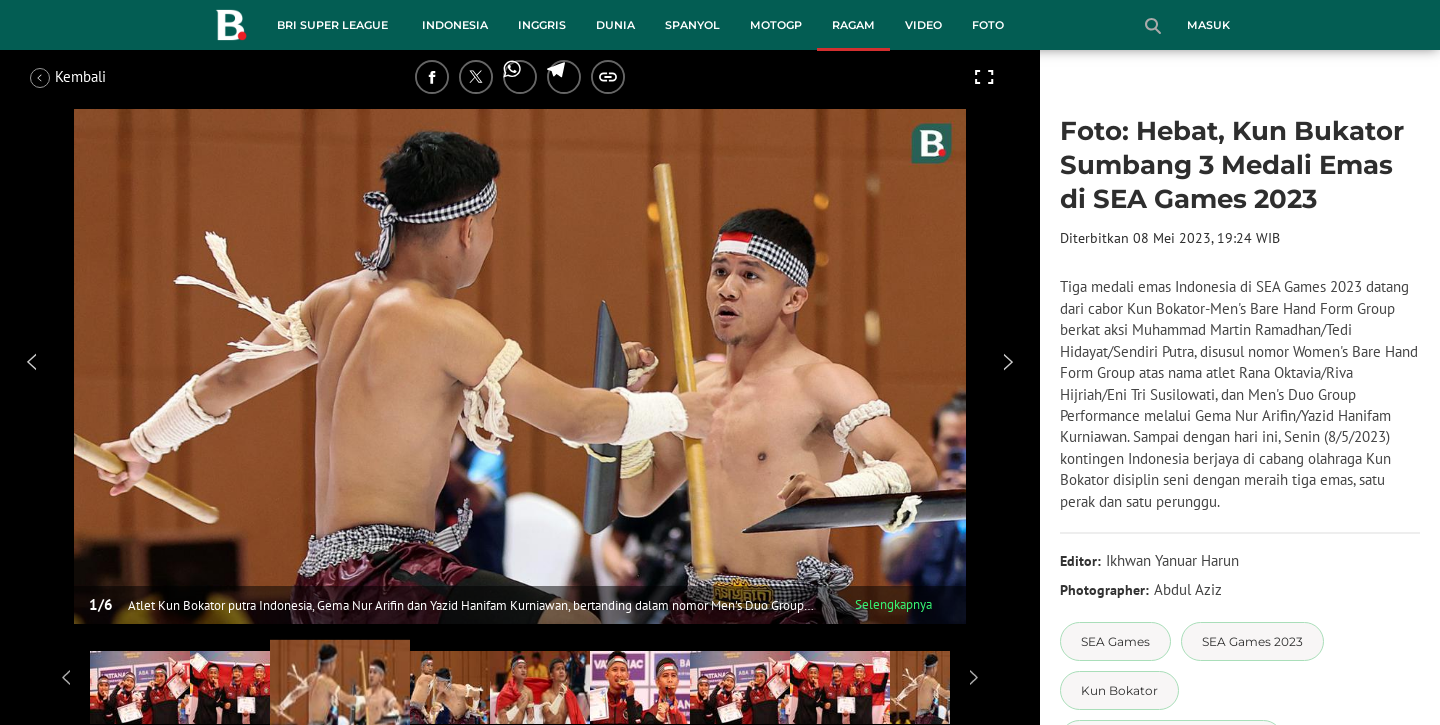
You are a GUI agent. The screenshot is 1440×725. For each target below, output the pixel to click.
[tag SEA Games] (1115, 641)
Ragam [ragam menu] (853, 25)
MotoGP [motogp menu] (776, 25)
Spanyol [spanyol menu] (692, 25)
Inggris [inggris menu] (542, 25)
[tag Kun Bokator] (1119, 690)
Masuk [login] (1208, 25)
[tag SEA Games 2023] (1252, 641)
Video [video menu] (923, 25)
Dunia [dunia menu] (615, 25)
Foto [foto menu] (988, 25)
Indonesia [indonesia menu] (455, 25)
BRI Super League (332, 25)
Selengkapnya (893, 604)
